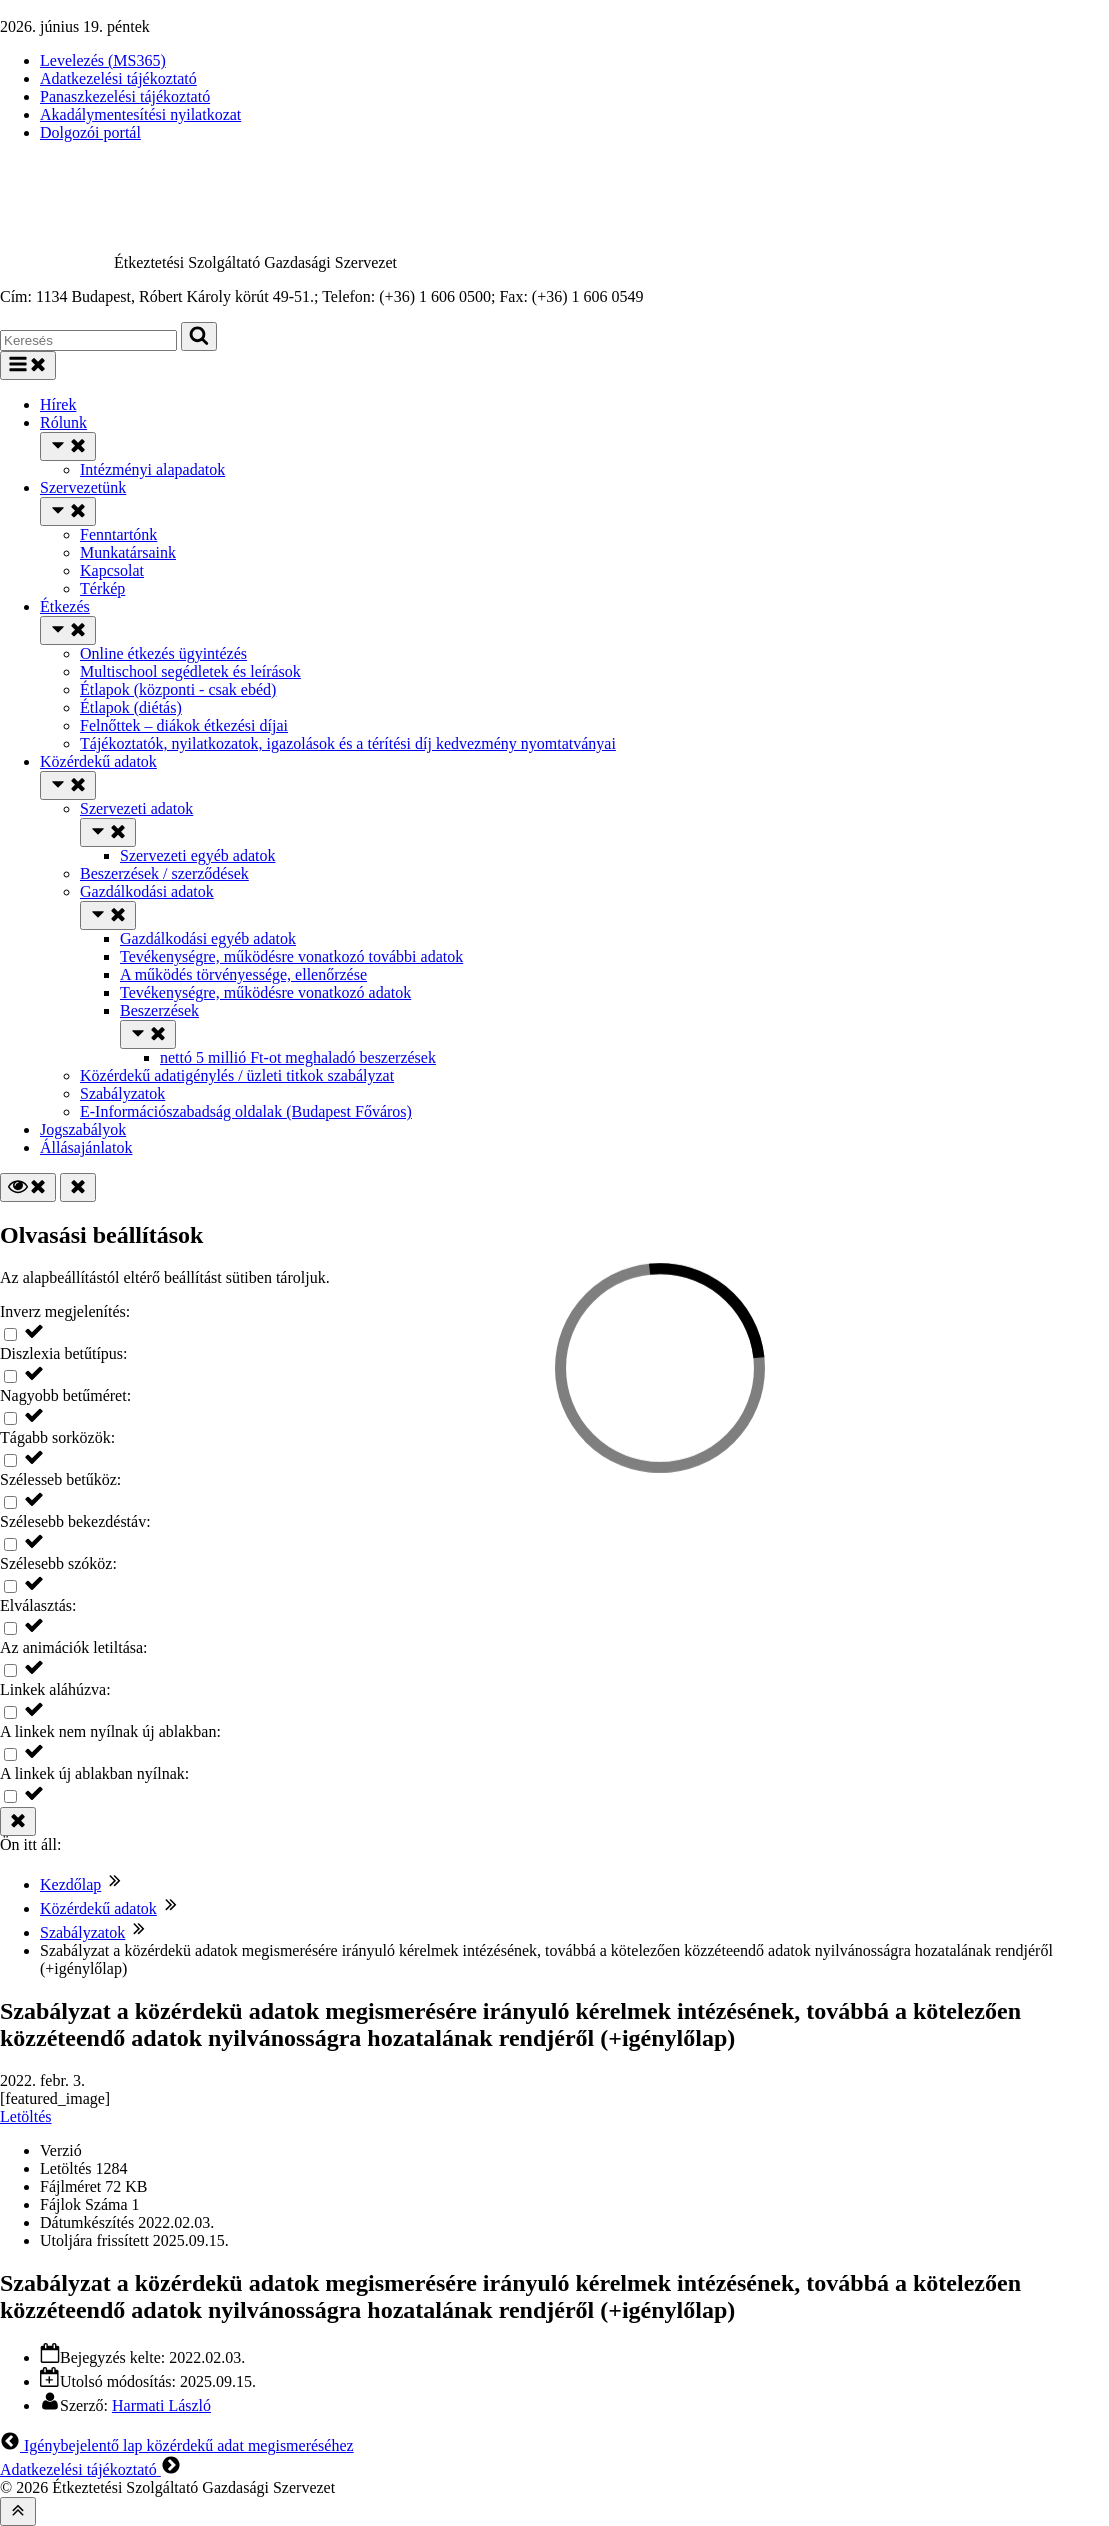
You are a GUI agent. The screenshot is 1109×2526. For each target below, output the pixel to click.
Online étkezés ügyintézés (163, 653)
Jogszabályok (83, 1129)
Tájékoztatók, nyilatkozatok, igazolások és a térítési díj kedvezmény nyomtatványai (348, 743)
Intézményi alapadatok (152, 469)
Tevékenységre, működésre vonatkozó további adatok (291, 956)
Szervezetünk (83, 487)
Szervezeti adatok (136, 808)
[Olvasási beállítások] (28, 1187)
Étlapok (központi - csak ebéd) (178, 689)
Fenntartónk (118, 534)
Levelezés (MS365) (103, 60)
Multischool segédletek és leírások (190, 671)
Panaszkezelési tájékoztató (125, 96)
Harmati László (161, 2405)
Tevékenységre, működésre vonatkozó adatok (265, 992)
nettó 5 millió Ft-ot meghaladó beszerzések (298, 1057)
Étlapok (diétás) (131, 707)
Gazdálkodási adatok (147, 891)
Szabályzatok (122, 1093)
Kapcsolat (112, 570)
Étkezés (65, 606)
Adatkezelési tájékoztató (118, 78)
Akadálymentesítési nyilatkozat (140, 114)
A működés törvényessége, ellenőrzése (243, 974)
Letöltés (26, 2116)
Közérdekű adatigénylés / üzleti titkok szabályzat (237, 1075)
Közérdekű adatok (98, 761)
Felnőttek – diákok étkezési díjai (184, 725)
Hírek (58, 404)
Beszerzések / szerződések (164, 873)
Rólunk (63, 422)
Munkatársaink (128, 552)
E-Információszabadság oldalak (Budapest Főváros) (246, 1111)
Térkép (102, 588)
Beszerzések (159, 1010)
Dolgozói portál (90, 132)
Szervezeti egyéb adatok (197, 855)
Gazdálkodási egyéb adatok (208, 938)
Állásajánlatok (86, 1147)
